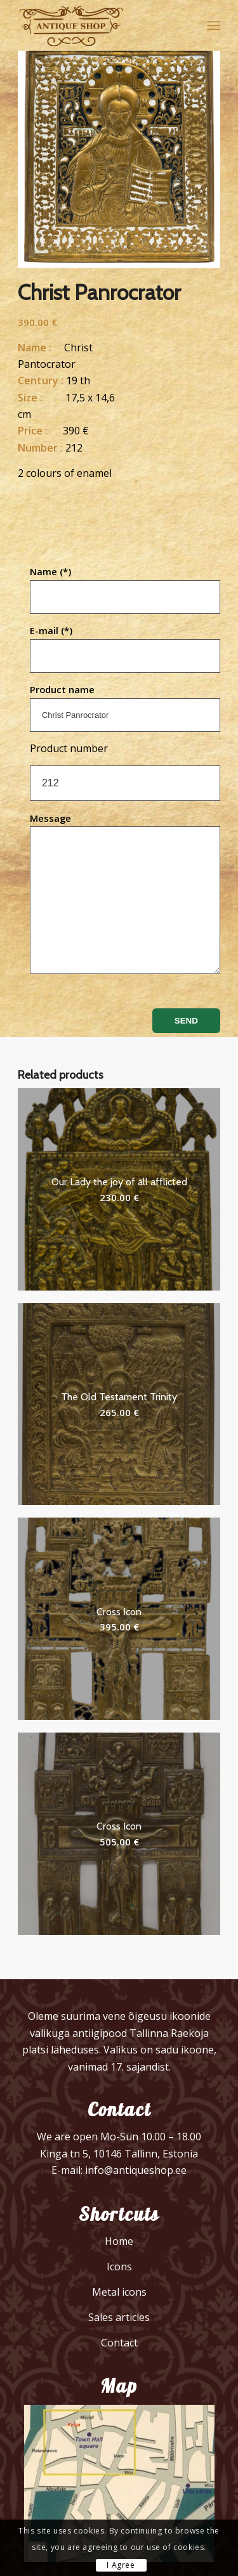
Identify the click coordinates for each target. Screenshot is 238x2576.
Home (119, 2241)
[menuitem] (213, 25)
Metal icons (119, 2292)
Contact (119, 2343)
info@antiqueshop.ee (136, 2170)
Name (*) (125, 589)
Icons (119, 2267)
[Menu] (213, 25)
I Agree (121, 2565)
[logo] (99, 25)
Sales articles (119, 2317)
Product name (125, 707)
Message (125, 893)
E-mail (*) (125, 648)
